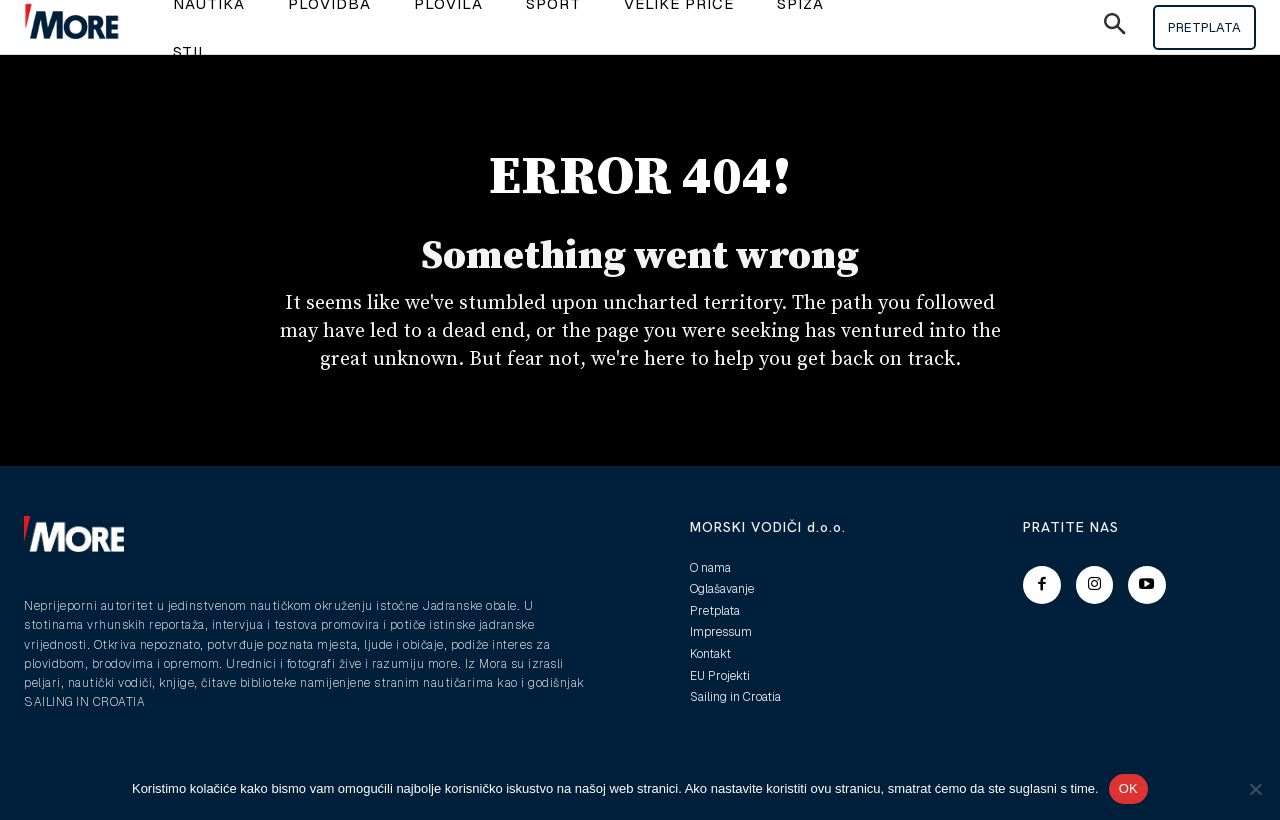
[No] (1255, 789)
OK (1128, 788)
